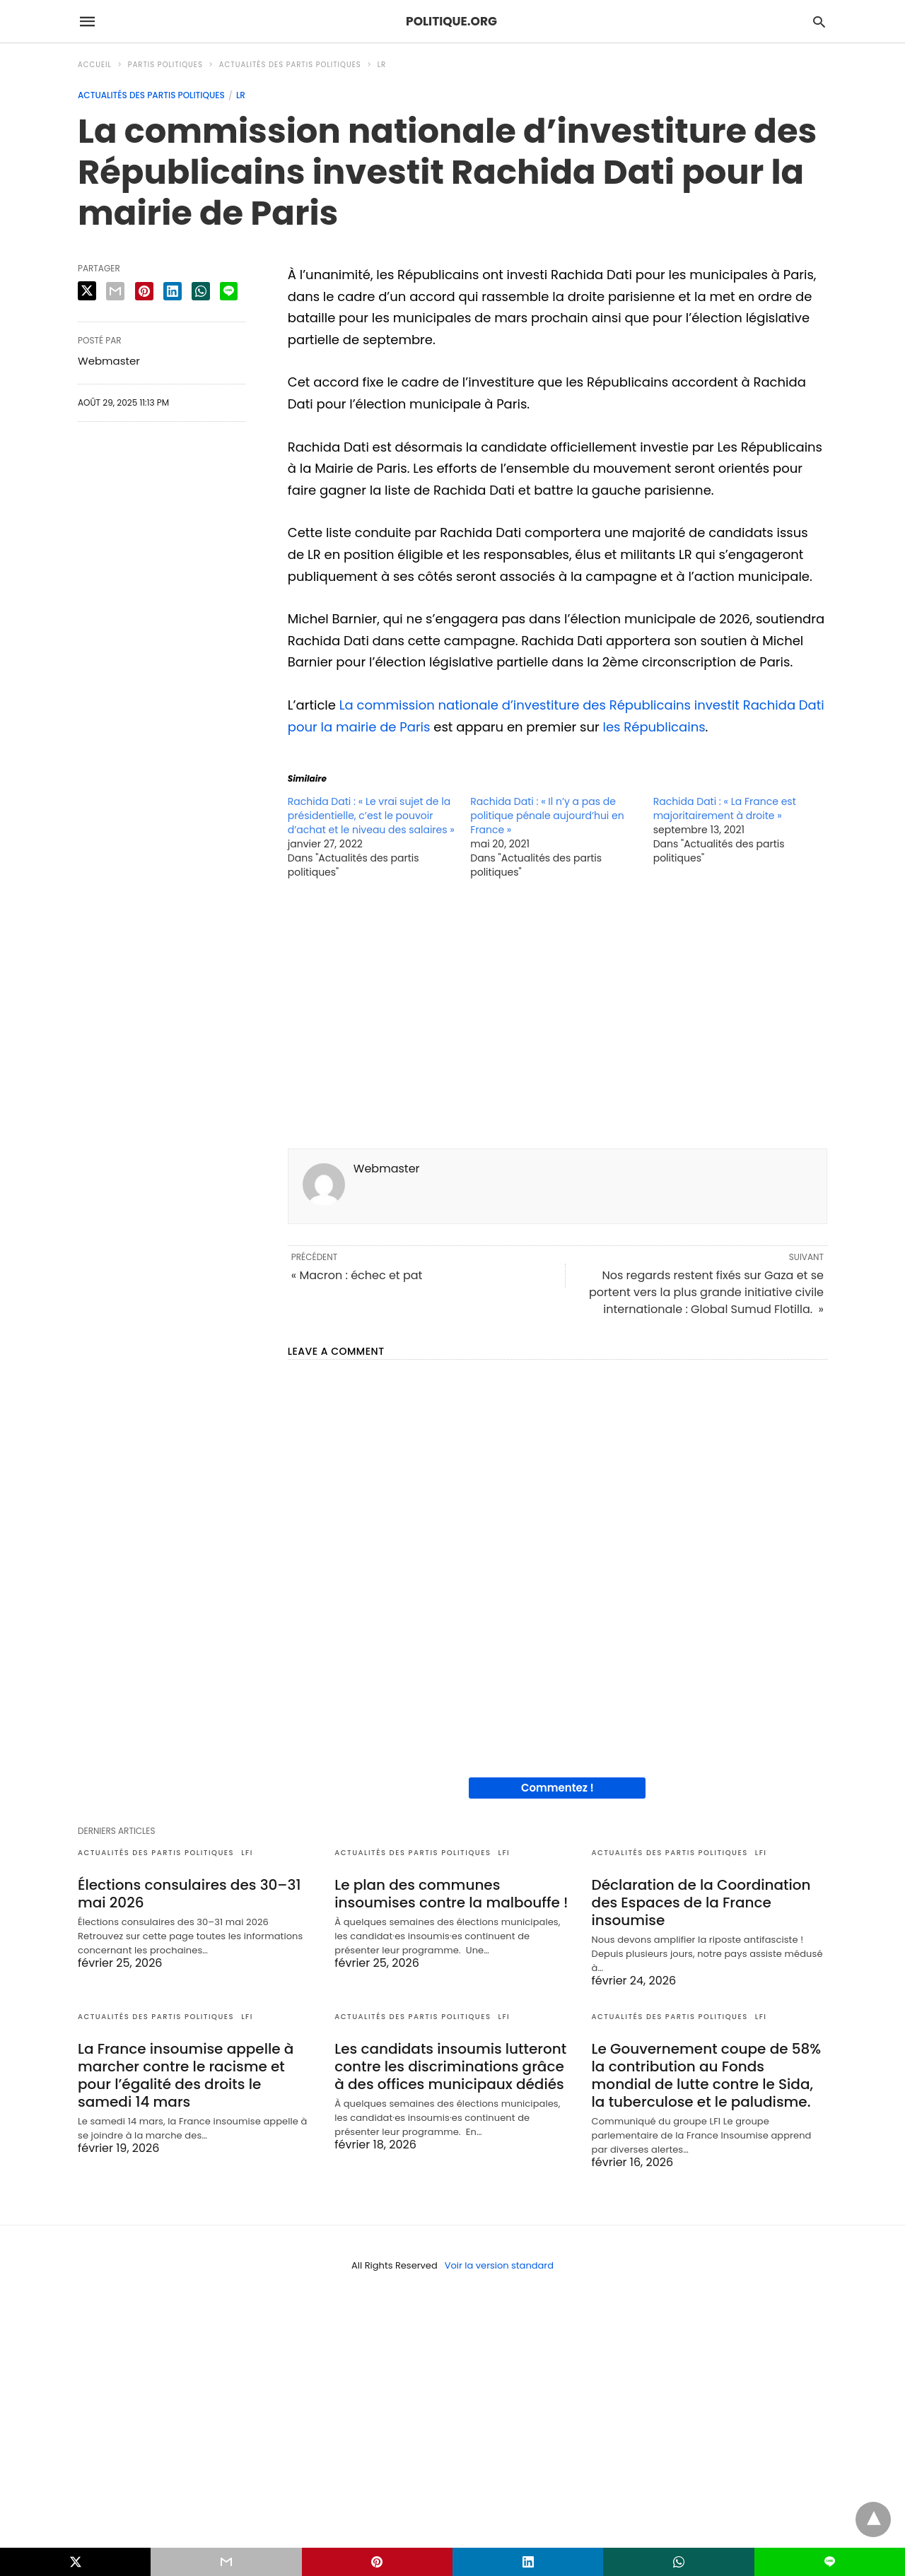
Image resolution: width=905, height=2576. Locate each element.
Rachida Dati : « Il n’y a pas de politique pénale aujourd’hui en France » (547, 815)
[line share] (229, 291)
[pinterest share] (144, 291)
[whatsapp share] (201, 291)
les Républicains (654, 727)
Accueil (95, 64)
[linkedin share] (172, 291)
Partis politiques (165, 64)
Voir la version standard (499, 2265)
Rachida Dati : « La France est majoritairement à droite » (724, 808)
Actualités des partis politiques (290, 64)
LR (382, 64)
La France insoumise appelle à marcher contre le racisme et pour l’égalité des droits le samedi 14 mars (185, 2075)
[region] (557, 1018)
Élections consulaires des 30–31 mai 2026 (189, 1893)
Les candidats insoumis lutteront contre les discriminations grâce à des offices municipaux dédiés (450, 2066)
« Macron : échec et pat (357, 1275)
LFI (247, 1852)
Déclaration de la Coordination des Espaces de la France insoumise (701, 1902)
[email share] (115, 291)
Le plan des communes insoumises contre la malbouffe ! (451, 1893)
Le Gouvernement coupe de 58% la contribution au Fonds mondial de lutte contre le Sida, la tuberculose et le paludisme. (707, 2075)
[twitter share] (87, 290)
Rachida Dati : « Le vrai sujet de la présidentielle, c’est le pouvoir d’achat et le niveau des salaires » (371, 815)
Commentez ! (557, 1787)
